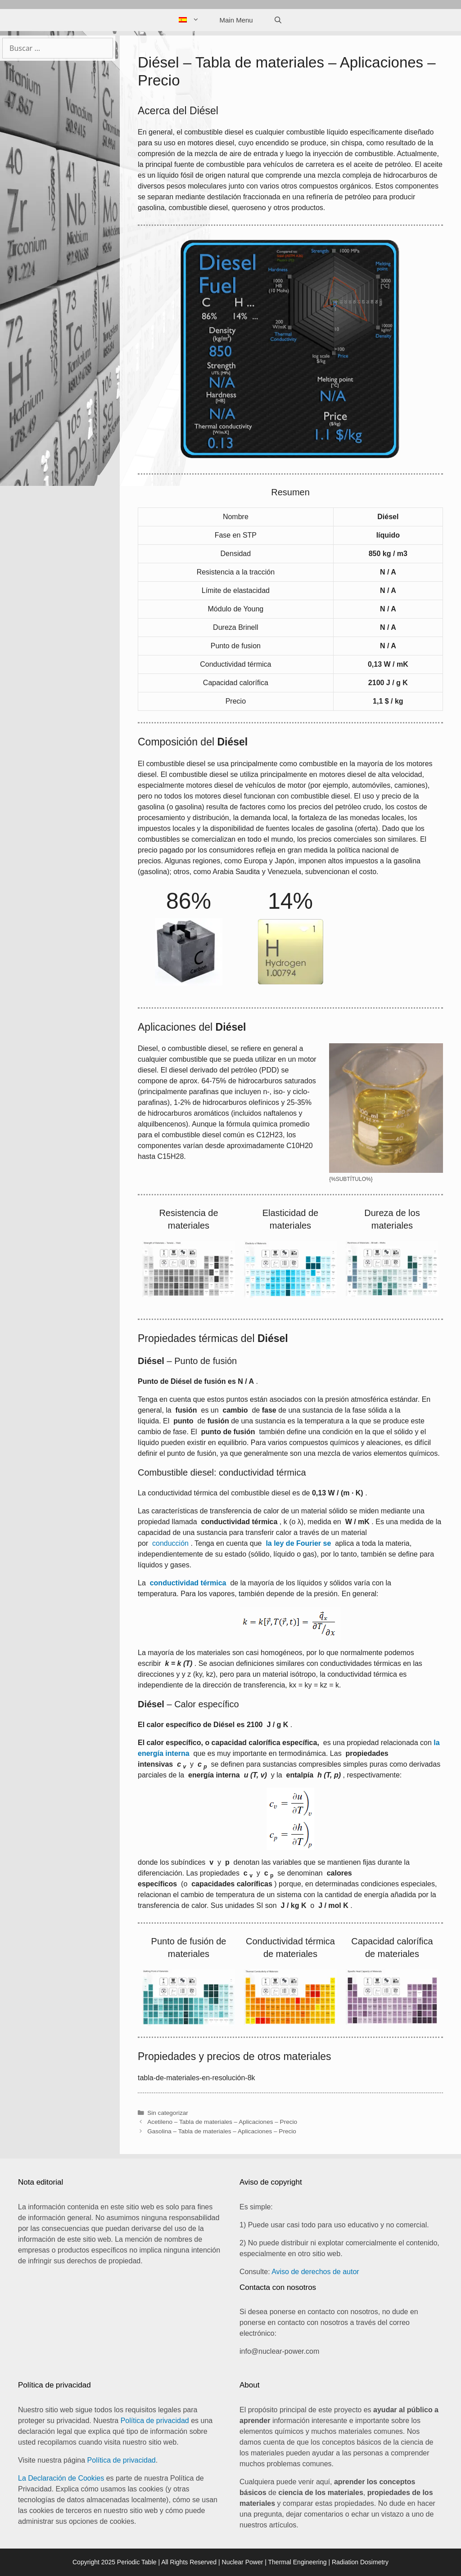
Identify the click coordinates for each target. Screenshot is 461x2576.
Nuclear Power (242, 2562)
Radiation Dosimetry (360, 2562)
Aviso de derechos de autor (315, 2271)
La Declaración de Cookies (61, 2478)
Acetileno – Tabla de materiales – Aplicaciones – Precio (222, 2121)
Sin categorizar (167, 2112)
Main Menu (236, 20)
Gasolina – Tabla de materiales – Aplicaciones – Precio (221, 2131)
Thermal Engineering (297, 2562)
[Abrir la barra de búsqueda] (278, 20)
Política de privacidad (155, 2420)
